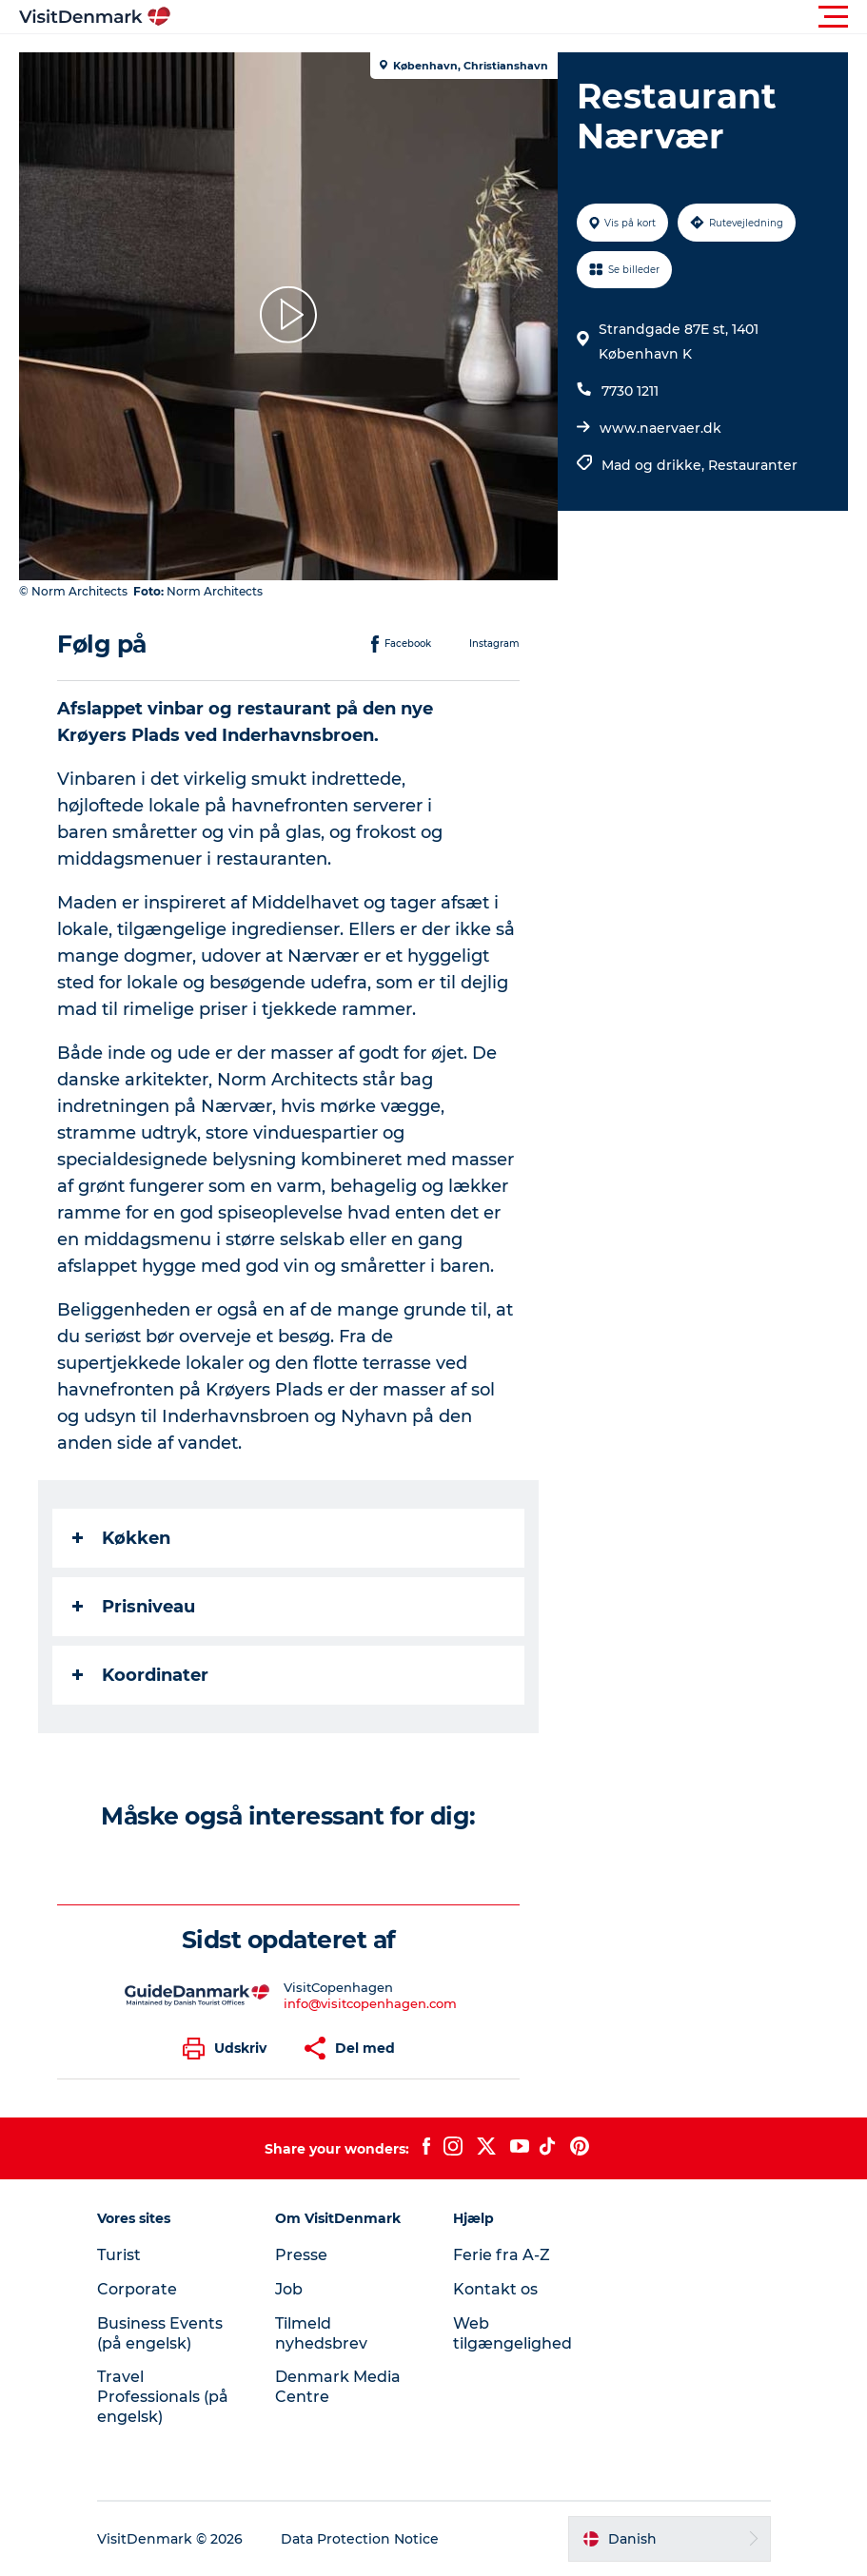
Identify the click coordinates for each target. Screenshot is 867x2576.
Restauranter (753, 465)
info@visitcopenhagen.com (370, 2003)
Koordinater (140, 1675)
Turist (119, 2255)
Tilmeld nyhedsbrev (321, 2333)
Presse (301, 2255)
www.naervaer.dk (660, 428)
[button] (519, 17)
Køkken (121, 1538)
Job (289, 2289)
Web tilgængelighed (512, 2333)
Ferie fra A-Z (501, 2255)
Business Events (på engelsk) (160, 2333)
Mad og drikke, (654, 465)
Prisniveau (133, 1606)
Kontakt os (495, 2289)
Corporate (137, 2289)
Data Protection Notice (360, 2538)
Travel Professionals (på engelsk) (162, 2397)
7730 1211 (630, 391)
